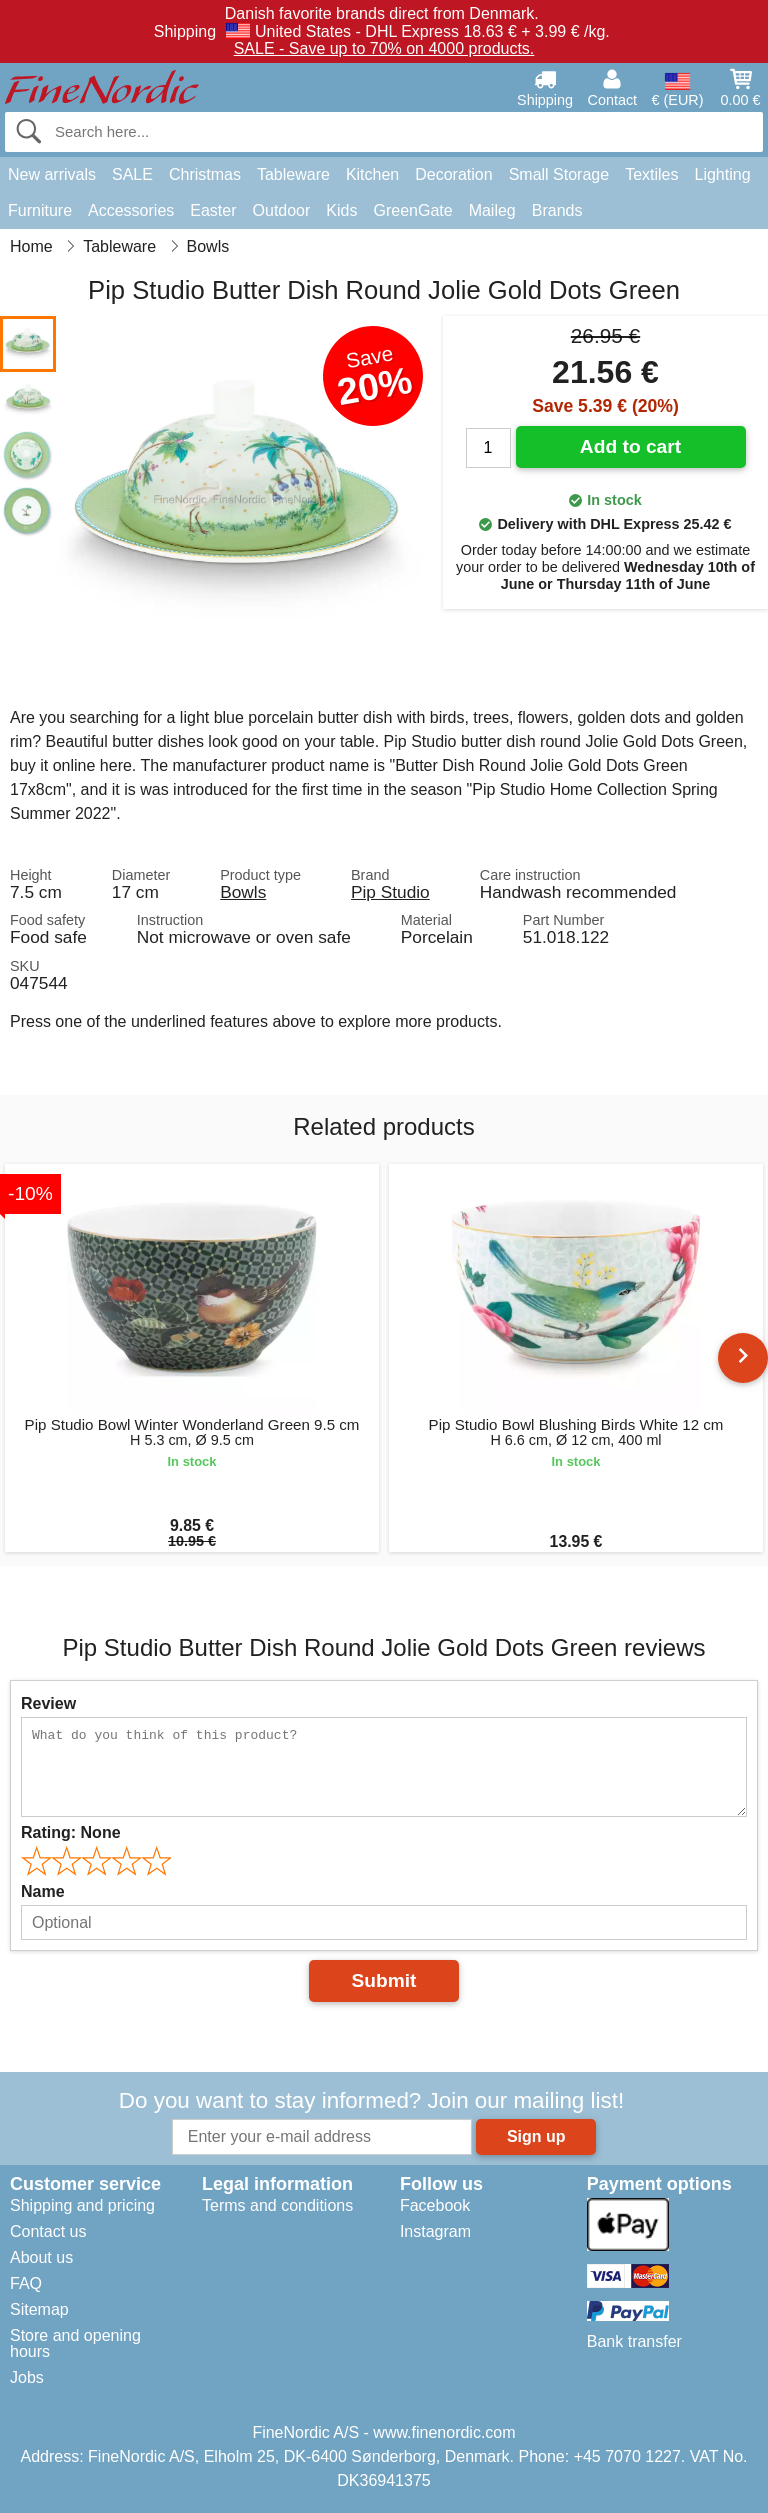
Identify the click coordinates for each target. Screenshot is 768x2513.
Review (48, 1703)
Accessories (131, 210)
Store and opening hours (75, 2343)
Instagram (435, 2231)
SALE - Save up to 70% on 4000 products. (384, 48)
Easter (213, 210)
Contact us (48, 2231)
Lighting (723, 174)
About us (41, 2257)
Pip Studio (390, 892)
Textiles (651, 174)
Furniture (40, 210)
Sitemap (39, 2309)
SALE (132, 174)
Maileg (492, 210)
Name (43, 1891)
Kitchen (372, 174)
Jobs (27, 2377)
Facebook (435, 2205)
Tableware (293, 174)
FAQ (26, 2283)
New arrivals (52, 174)
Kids (341, 210)
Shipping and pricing (82, 2205)
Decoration (453, 174)
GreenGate (412, 210)
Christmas (205, 174)
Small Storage (559, 174)
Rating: (71, 1832)
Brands (557, 210)
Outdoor (282, 210)
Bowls (243, 892)
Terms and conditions (277, 2205)
